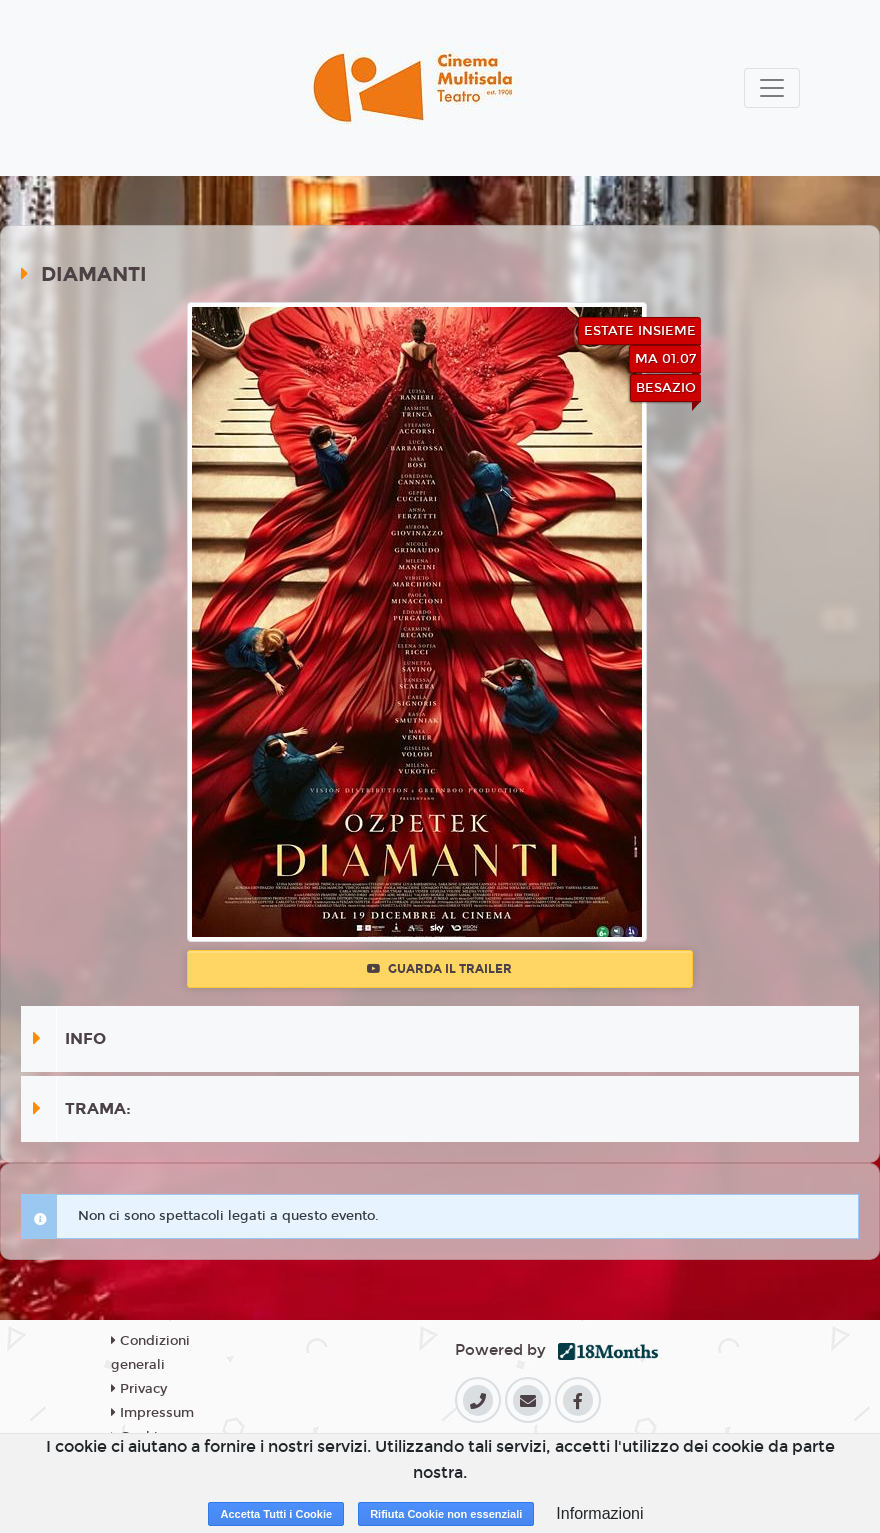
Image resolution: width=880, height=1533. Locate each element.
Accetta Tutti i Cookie (276, 1514)
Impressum (152, 1413)
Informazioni (599, 1513)
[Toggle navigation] (772, 88)
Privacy (139, 1389)
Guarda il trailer (439, 969)
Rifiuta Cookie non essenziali (446, 1514)
